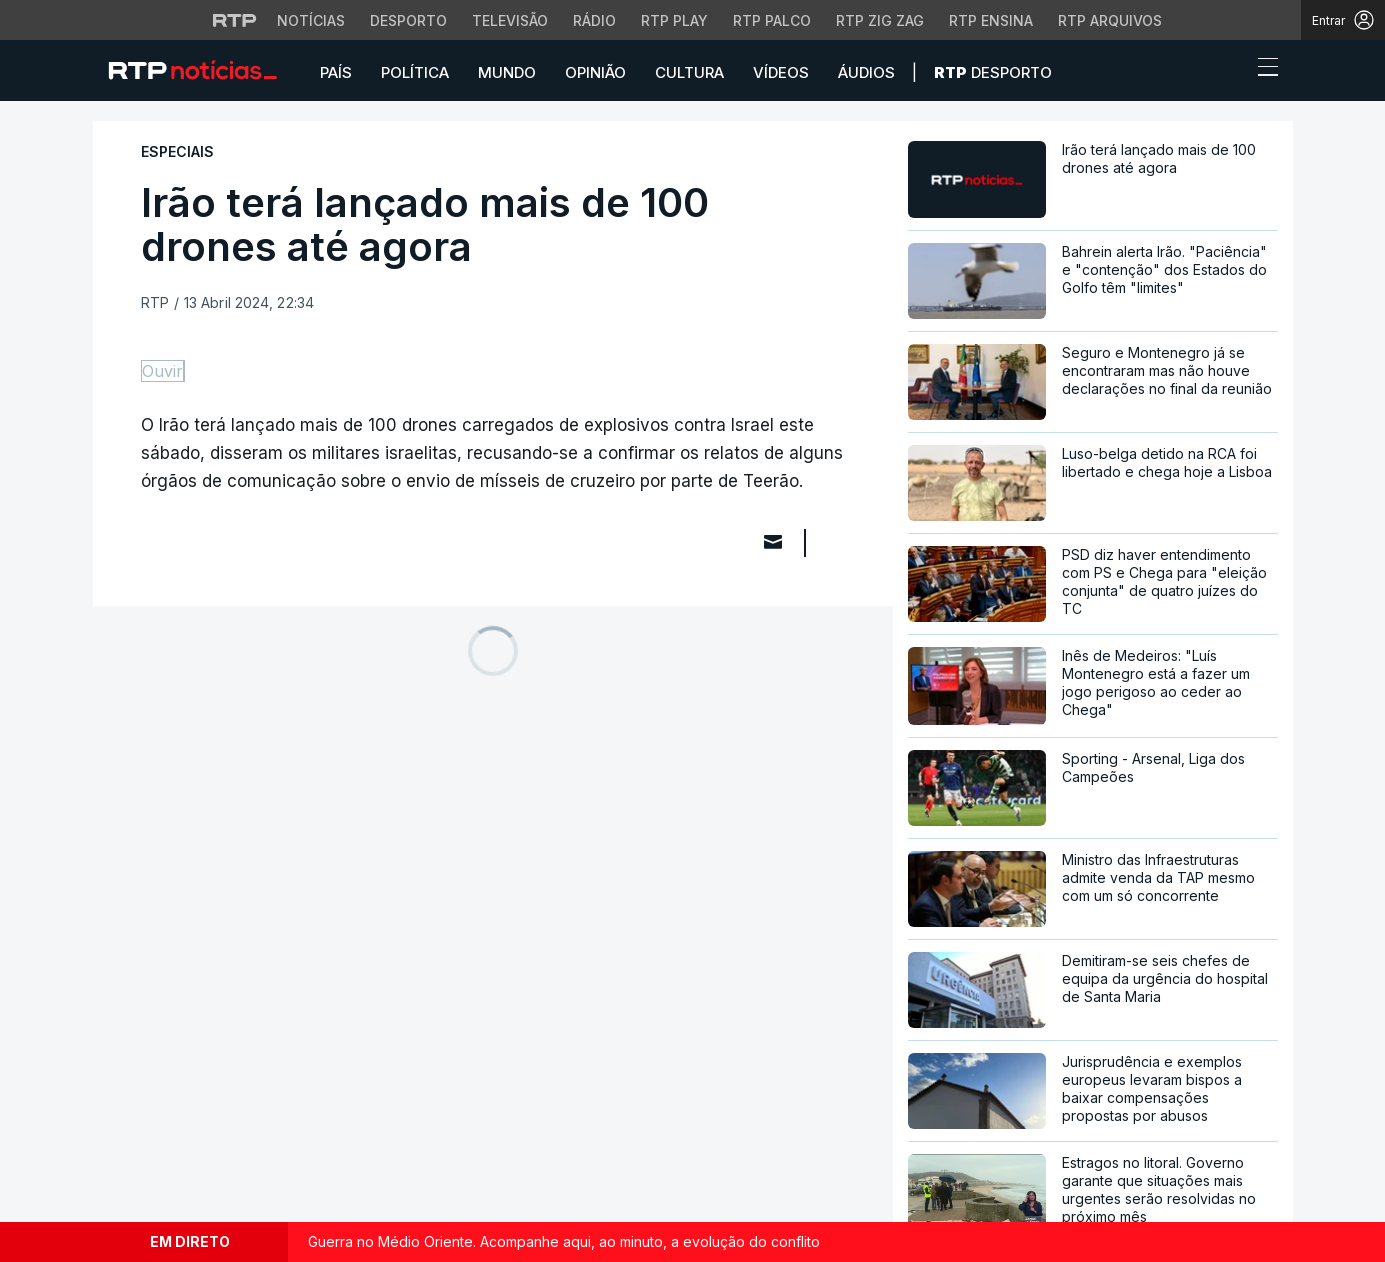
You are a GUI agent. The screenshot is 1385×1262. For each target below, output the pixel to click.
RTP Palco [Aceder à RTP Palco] (772, 20)
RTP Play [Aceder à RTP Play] (674, 20)
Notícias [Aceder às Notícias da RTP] (311, 20)
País (336, 72)
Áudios (866, 72)
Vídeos (781, 72)
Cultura (689, 72)
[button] (1231, 72)
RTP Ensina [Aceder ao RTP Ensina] (991, 20)
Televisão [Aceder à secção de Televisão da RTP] (510, 20)
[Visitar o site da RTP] (235, 20)
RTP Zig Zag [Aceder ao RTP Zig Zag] (880, 20)
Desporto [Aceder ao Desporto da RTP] (408, 20)
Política (415, 72)
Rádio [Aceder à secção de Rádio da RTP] (594, 20)
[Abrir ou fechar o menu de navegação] (1262, 70)
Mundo (507, 72)
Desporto (993, 72)
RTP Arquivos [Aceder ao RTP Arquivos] (1110, 20)
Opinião (595, 72)
